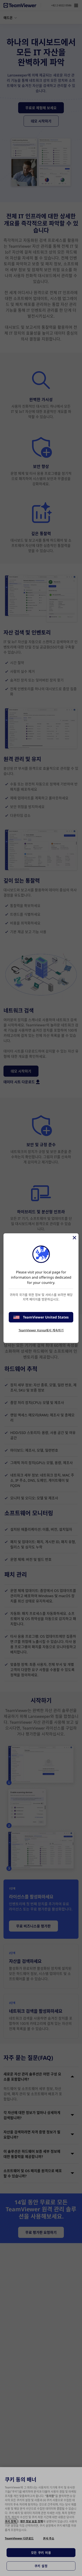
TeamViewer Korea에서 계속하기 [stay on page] (41, 1330)
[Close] (74, 1237)
